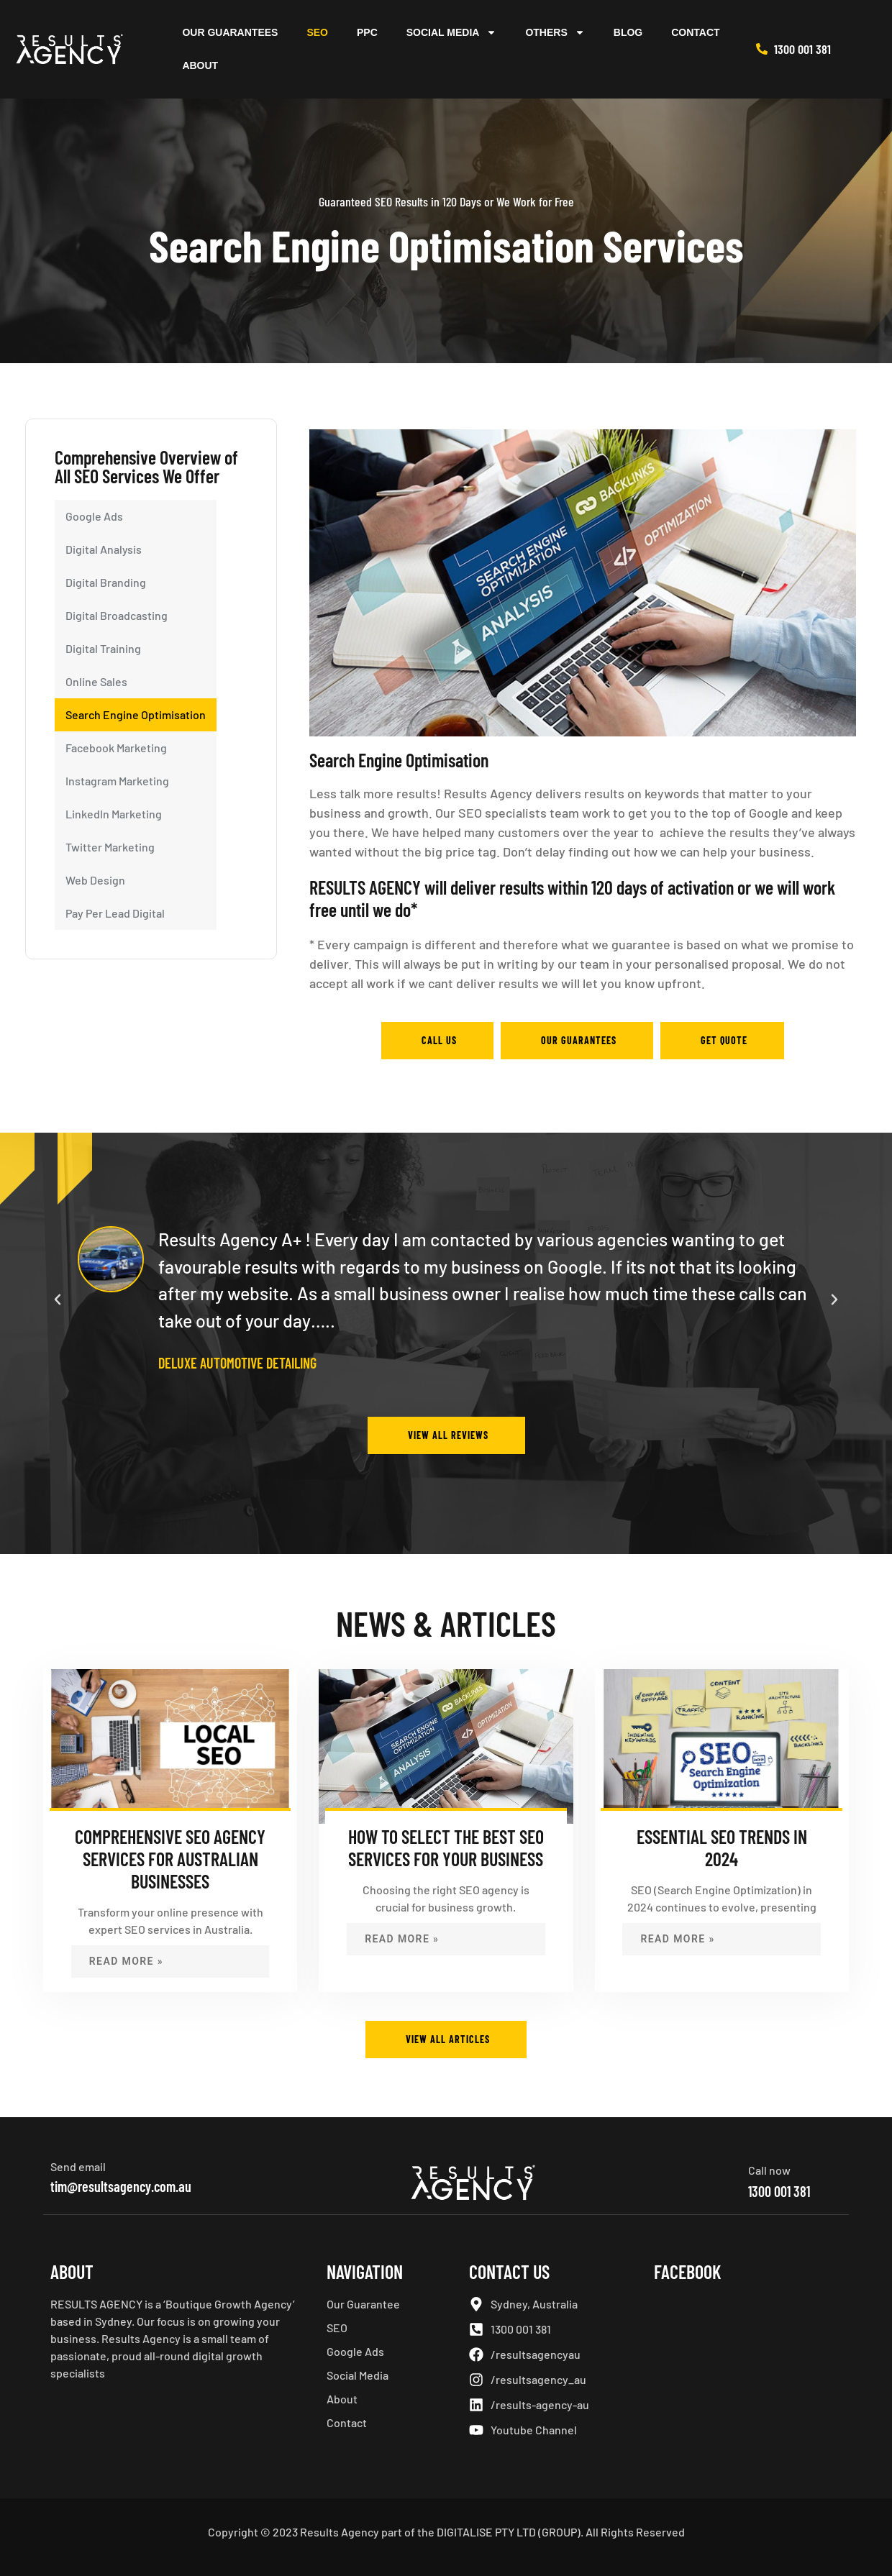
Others (554, 32)
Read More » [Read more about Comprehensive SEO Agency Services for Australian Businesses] (126, 1961)
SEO (317, 32)
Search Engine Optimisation (135, 714)
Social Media (451, 32)
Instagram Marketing (117, 780)
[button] (57, 1299)
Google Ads (94, 516)
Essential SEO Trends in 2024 (722, 1847)
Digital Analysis (103, 549)
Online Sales (96, 681)
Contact (695, 32)
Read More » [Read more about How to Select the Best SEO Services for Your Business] (402, 1939)
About (200, 65)
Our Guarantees (230, 32)
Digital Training (103, 648)
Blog (628, 32)
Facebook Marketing (116, 747)
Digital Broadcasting (116, 615)
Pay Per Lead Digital (115, 913)
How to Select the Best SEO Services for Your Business (446, 1847)
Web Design (95, 880)
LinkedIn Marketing (113, 814)
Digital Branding (105, 582)
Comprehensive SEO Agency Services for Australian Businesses (170, 1858)
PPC (367, 32)
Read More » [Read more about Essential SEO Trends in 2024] (677, 1939)
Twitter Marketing (110, 847)
